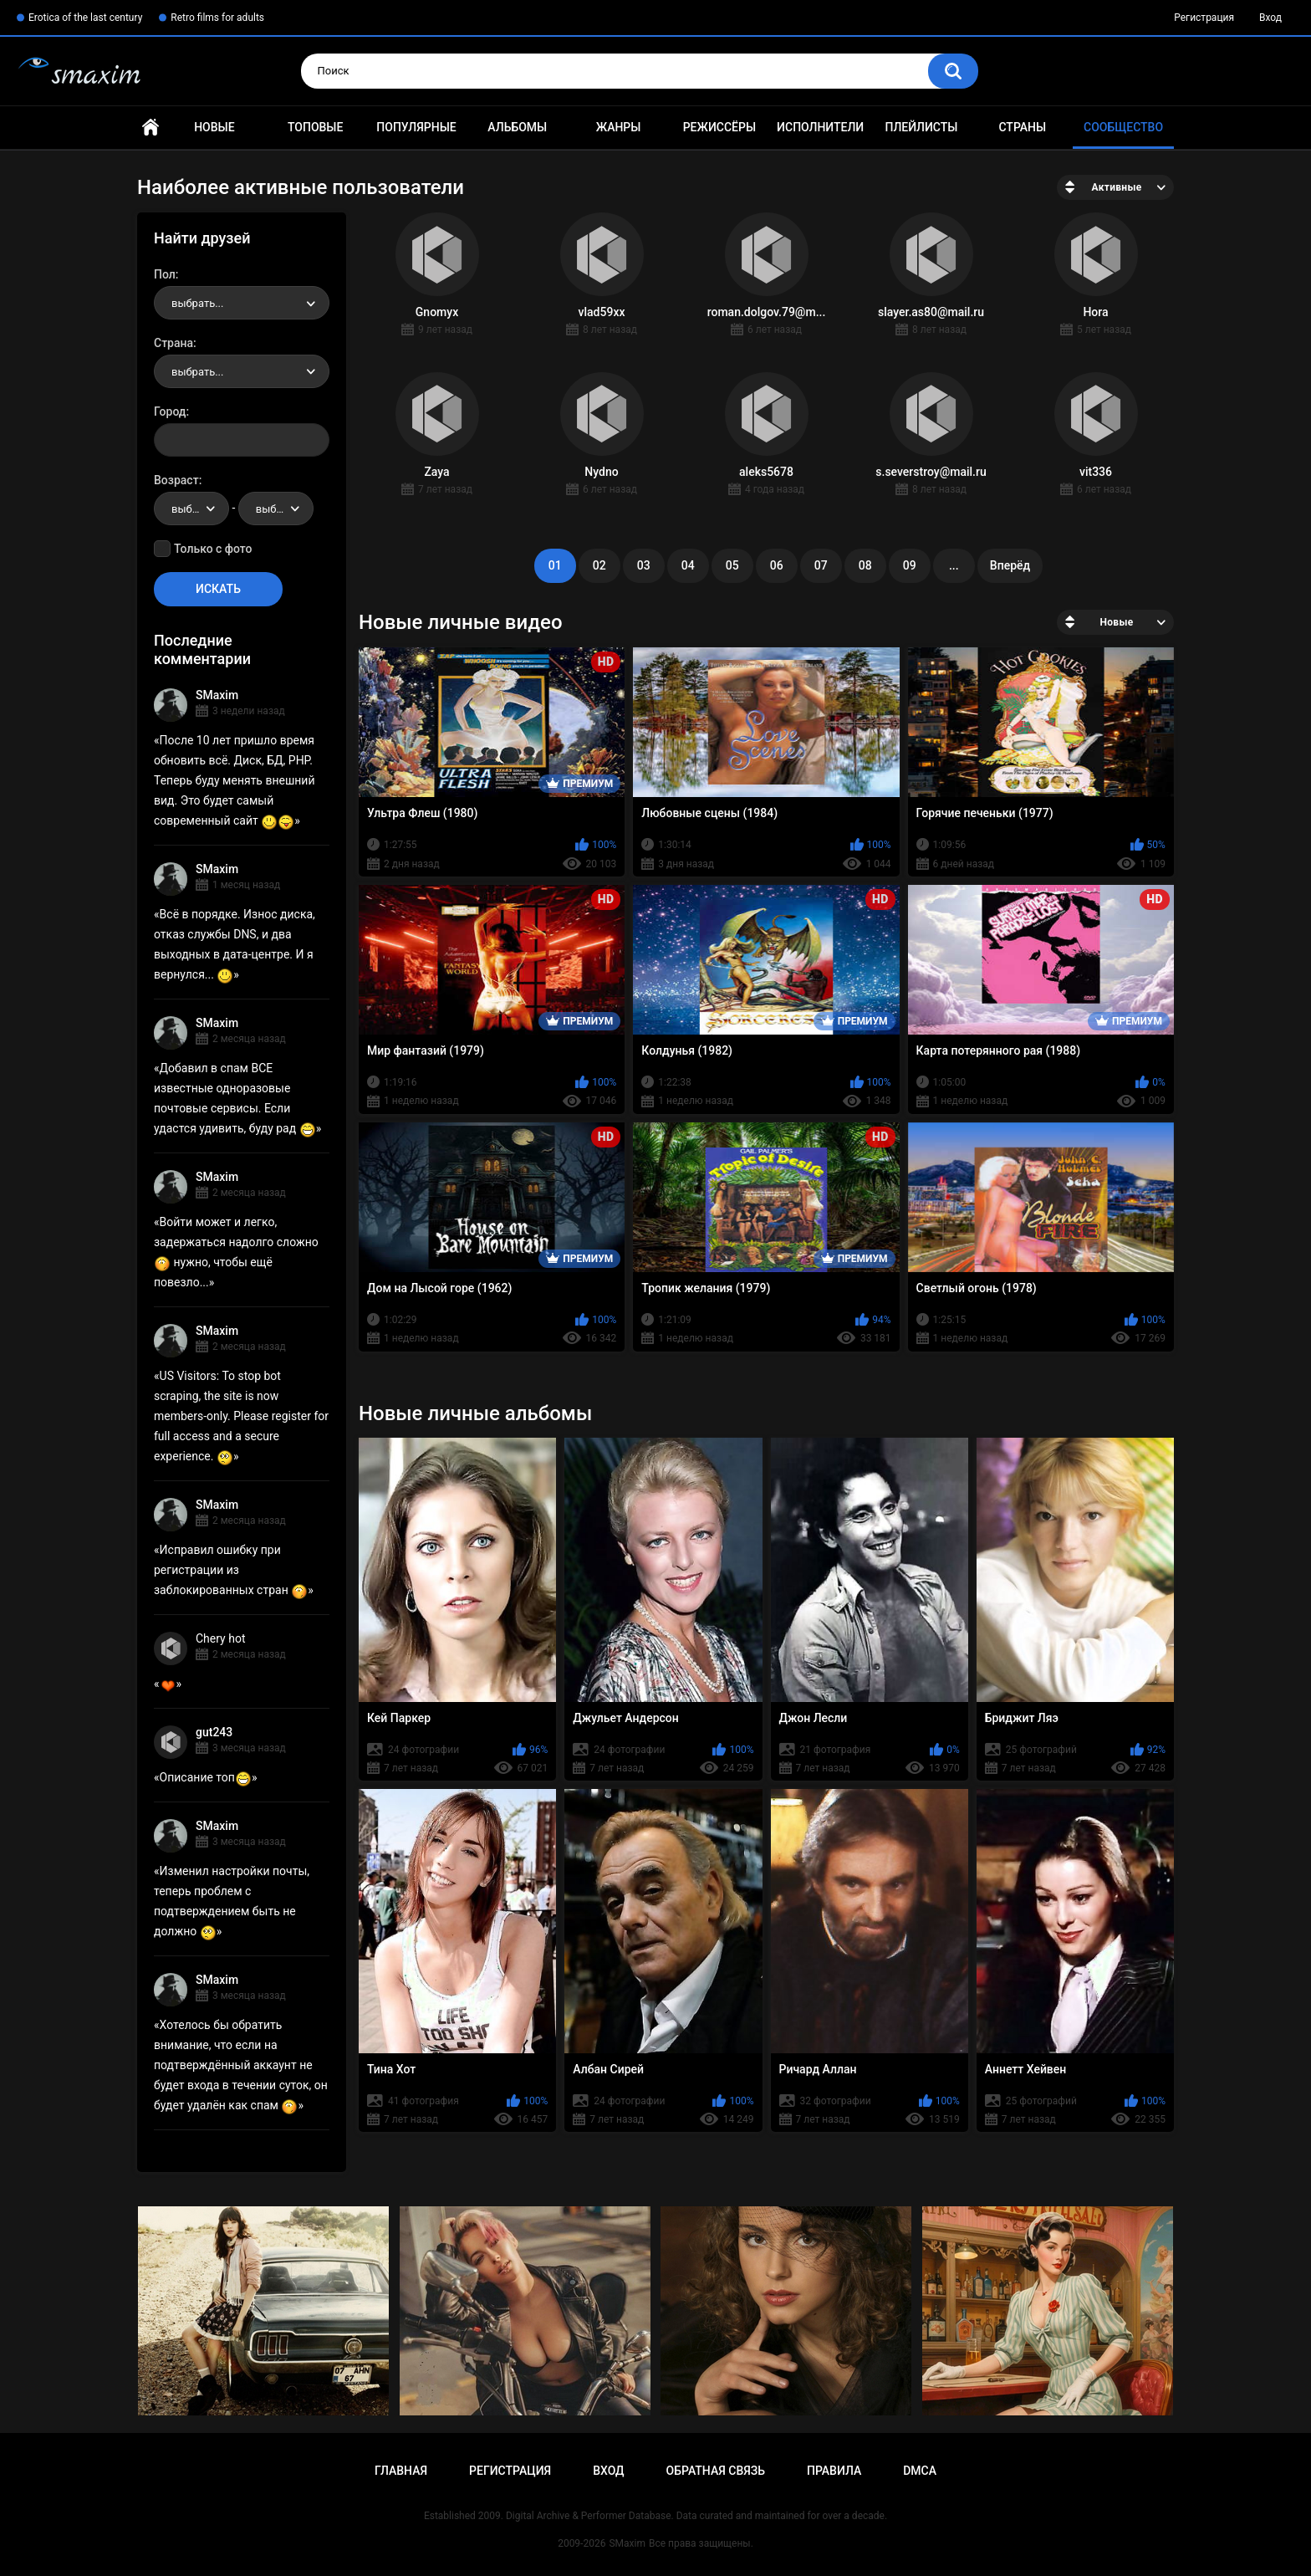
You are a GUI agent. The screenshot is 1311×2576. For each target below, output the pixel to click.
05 (732, 565)
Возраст (176, 480)
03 (643, 565)
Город (170, 411)
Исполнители (820, 127)
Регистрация (1204, 17)
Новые (214, 127)
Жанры (618, 127)
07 (821, 565)
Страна (173, 343)
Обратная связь (715, 2470)
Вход (1270, 17)
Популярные (416, 127)
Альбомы (517, 127)
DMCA (919, 2470)
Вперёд (1010, 565)
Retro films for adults (217, 17)
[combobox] (241, 302)
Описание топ (206, 1777)
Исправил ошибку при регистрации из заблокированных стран (231, 1570)
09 (909, 565)
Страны (1022, 127)
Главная (150, 127)
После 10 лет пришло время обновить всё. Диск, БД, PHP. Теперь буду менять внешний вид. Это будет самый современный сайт (234, 780)
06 (776, 565)
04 (688, 565)
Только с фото (213, 548)
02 (599, 565)
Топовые (315, 127)
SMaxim (217, 695)
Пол (165, 274)
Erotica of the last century (85, 17)
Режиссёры (719, 127)
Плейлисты (921, 127)
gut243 (214, 1732)
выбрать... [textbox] (197, 303)
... (954, 565)
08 (865, 565)
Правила (834, 2470)
